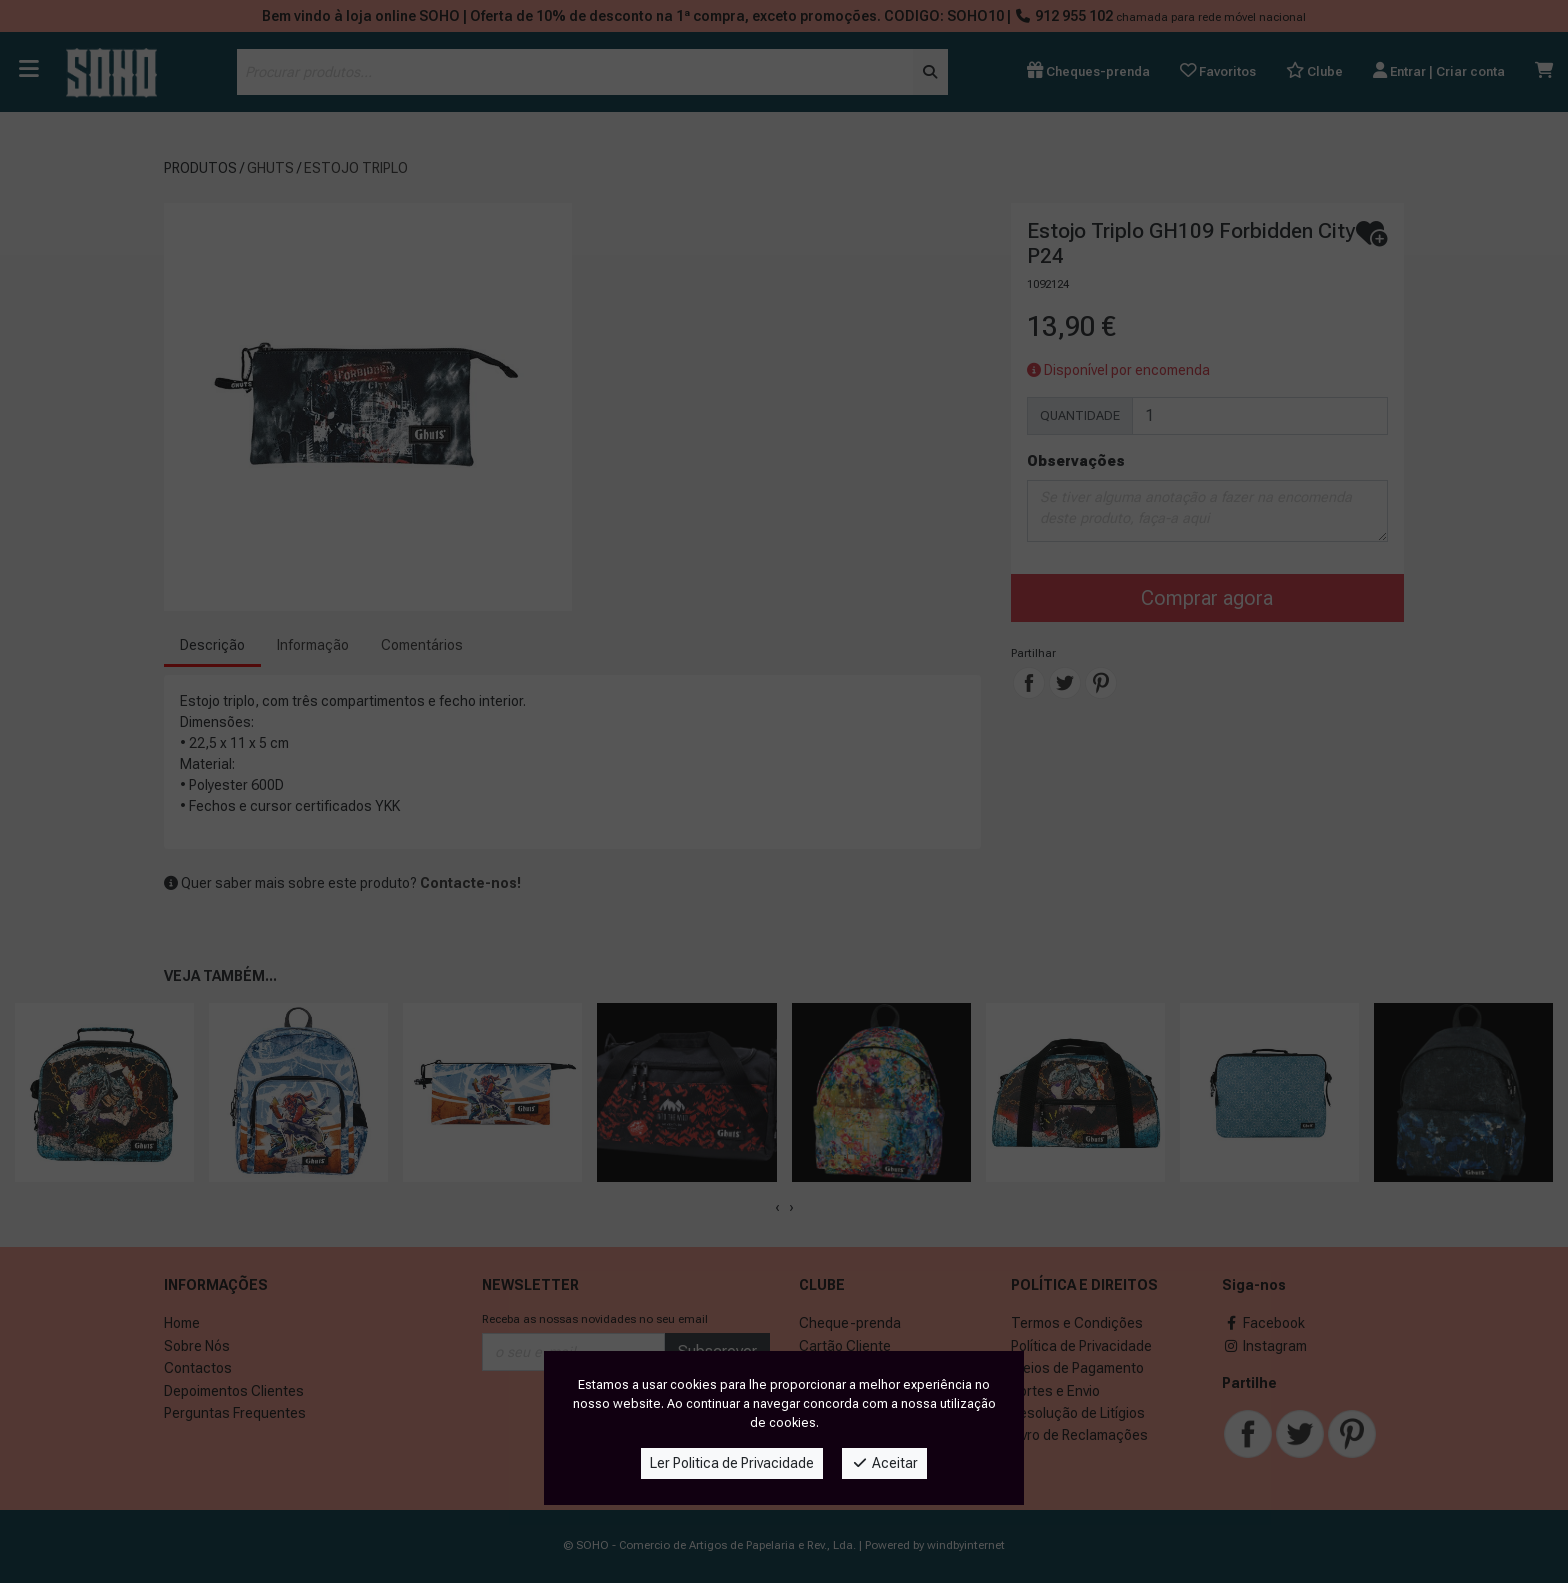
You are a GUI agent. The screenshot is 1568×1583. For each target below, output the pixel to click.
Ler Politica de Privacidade (732, 1463)
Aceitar (884, 1463)
